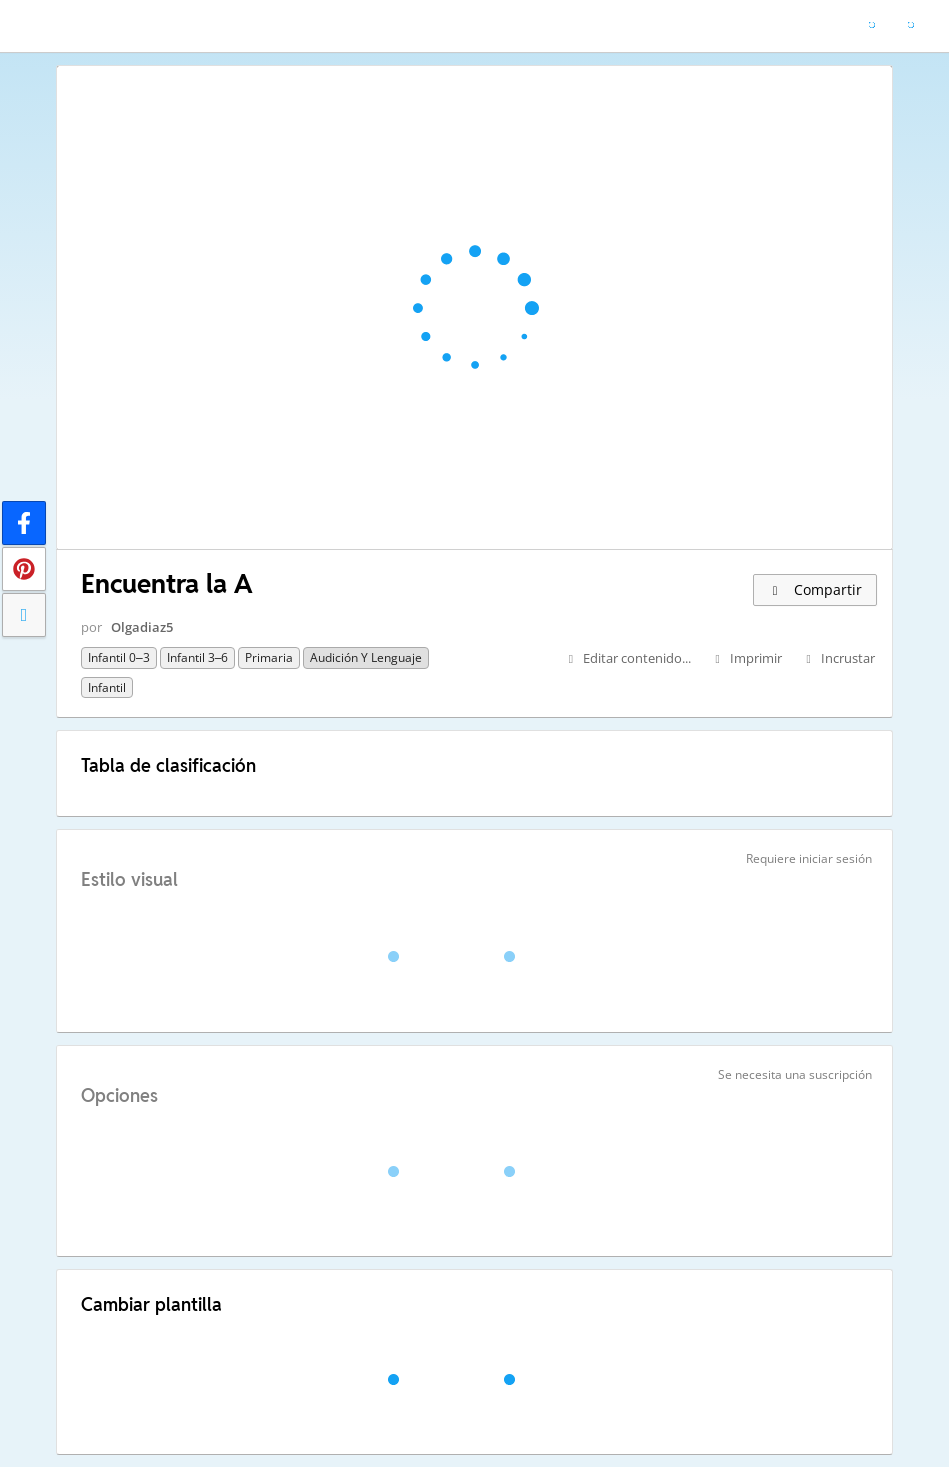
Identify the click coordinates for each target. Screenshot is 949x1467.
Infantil (107, 687)
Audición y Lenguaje (366, 657)
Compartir (815, 589)
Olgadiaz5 (142, 627)
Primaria (269, 657)
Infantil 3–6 (198, 657)
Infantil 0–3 (119, 657)
